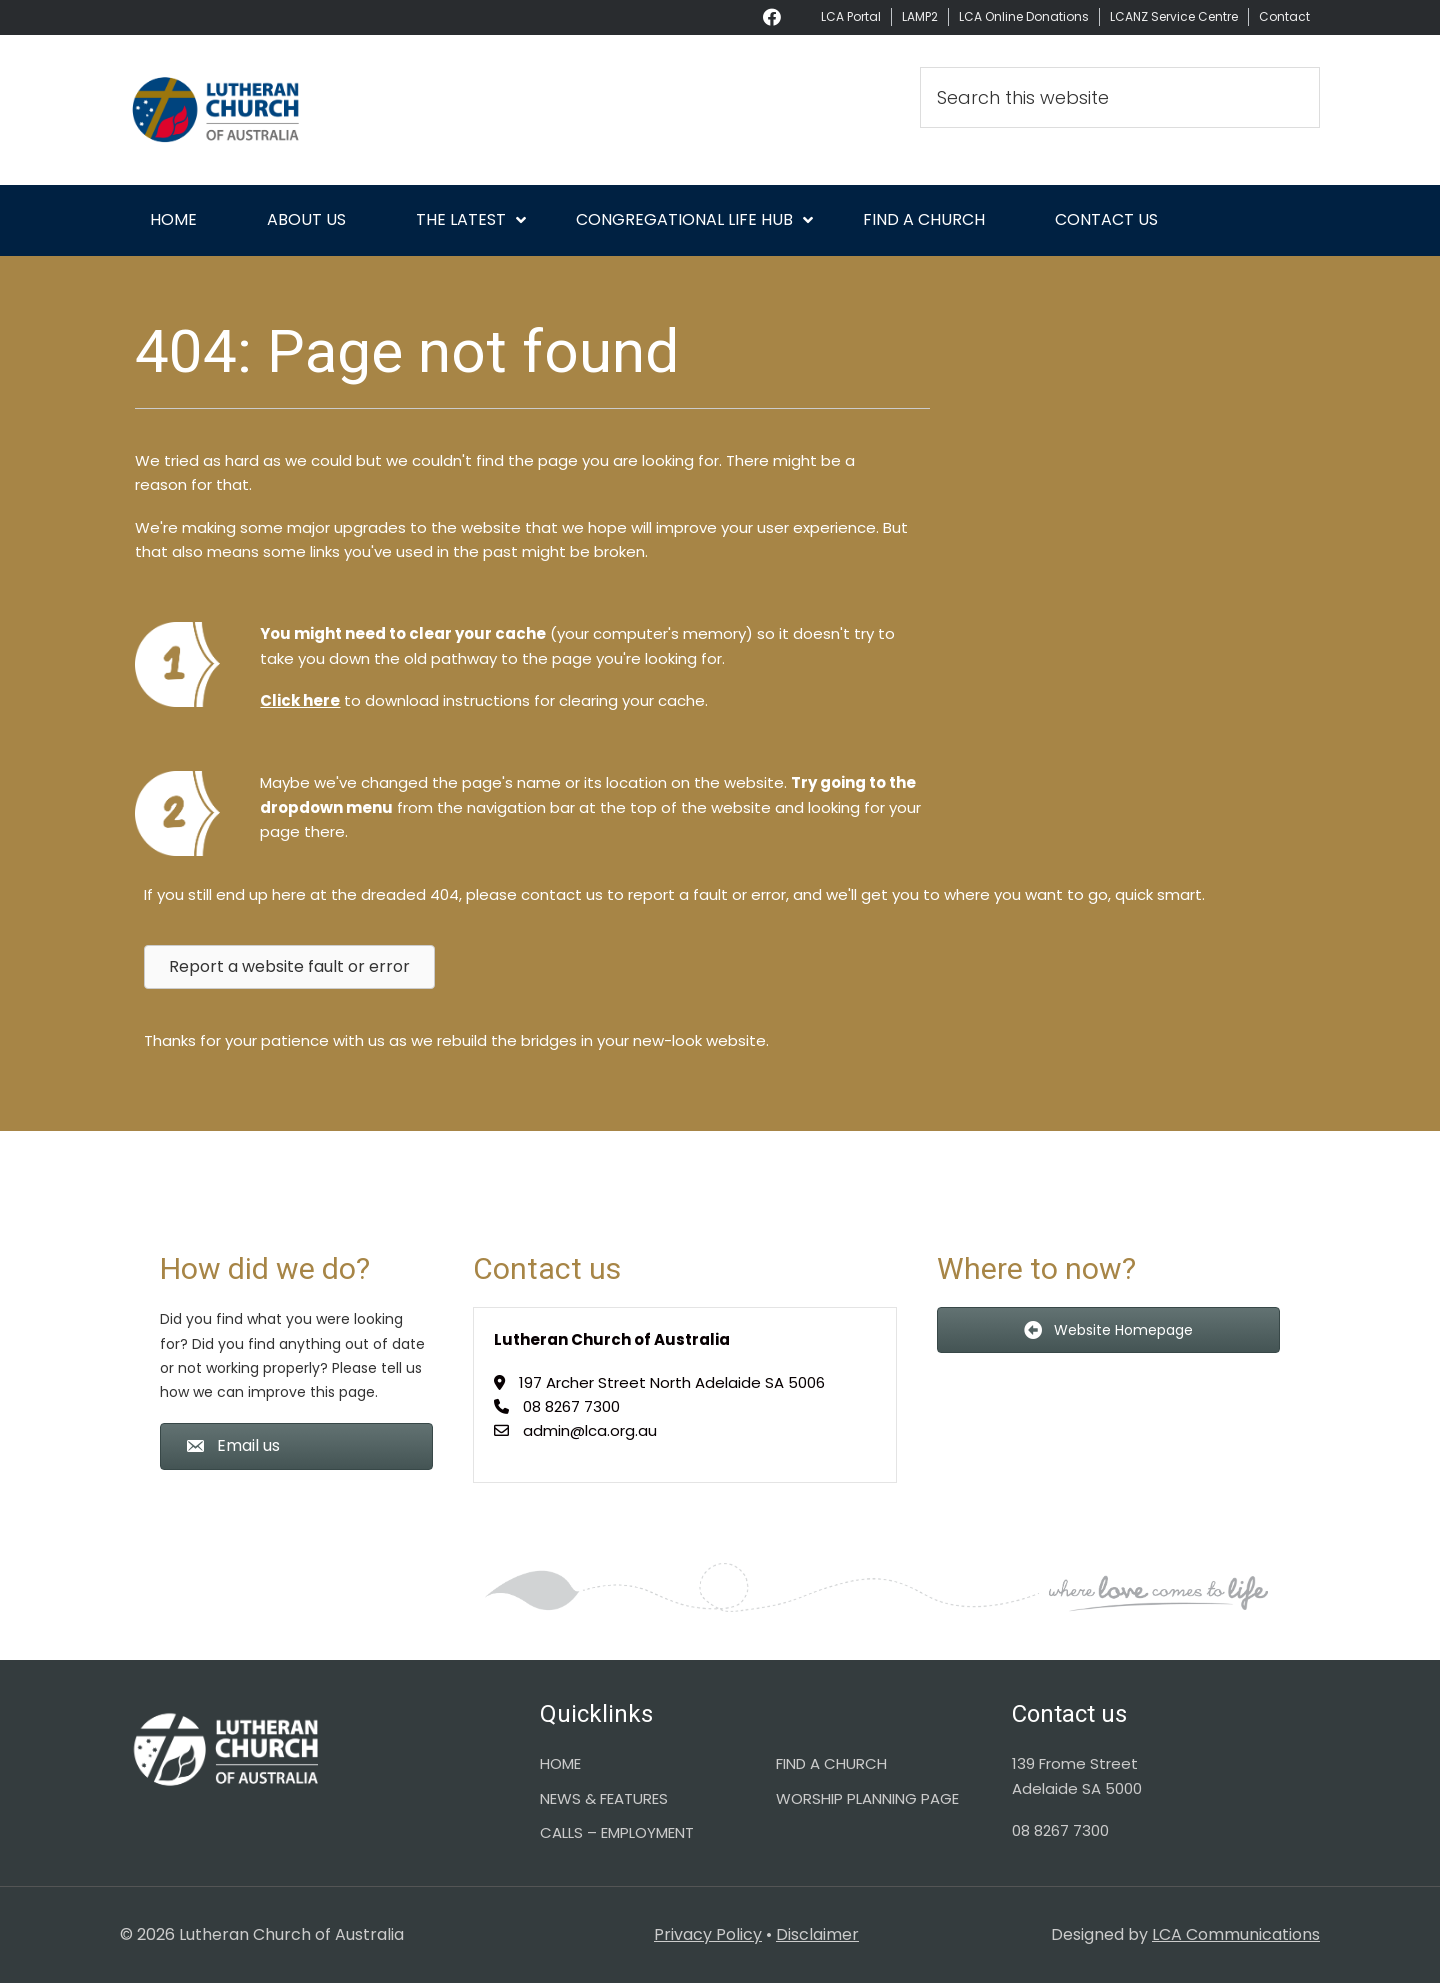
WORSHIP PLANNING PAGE (867, 1798)
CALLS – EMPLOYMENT (617, 1832)
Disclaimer (817, 1934)
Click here (300, 700)
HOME (560, 1763)
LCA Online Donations (1024, 16)
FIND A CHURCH (831, 1763)
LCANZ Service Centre (1174, 16)
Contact (1284, 16)
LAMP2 (920, 16)
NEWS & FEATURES (604, 1798)
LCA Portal (851, 16)
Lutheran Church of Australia (300, 110)
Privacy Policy (708, 1934)
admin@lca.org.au (590, 1430)
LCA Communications (1236, 1934)
